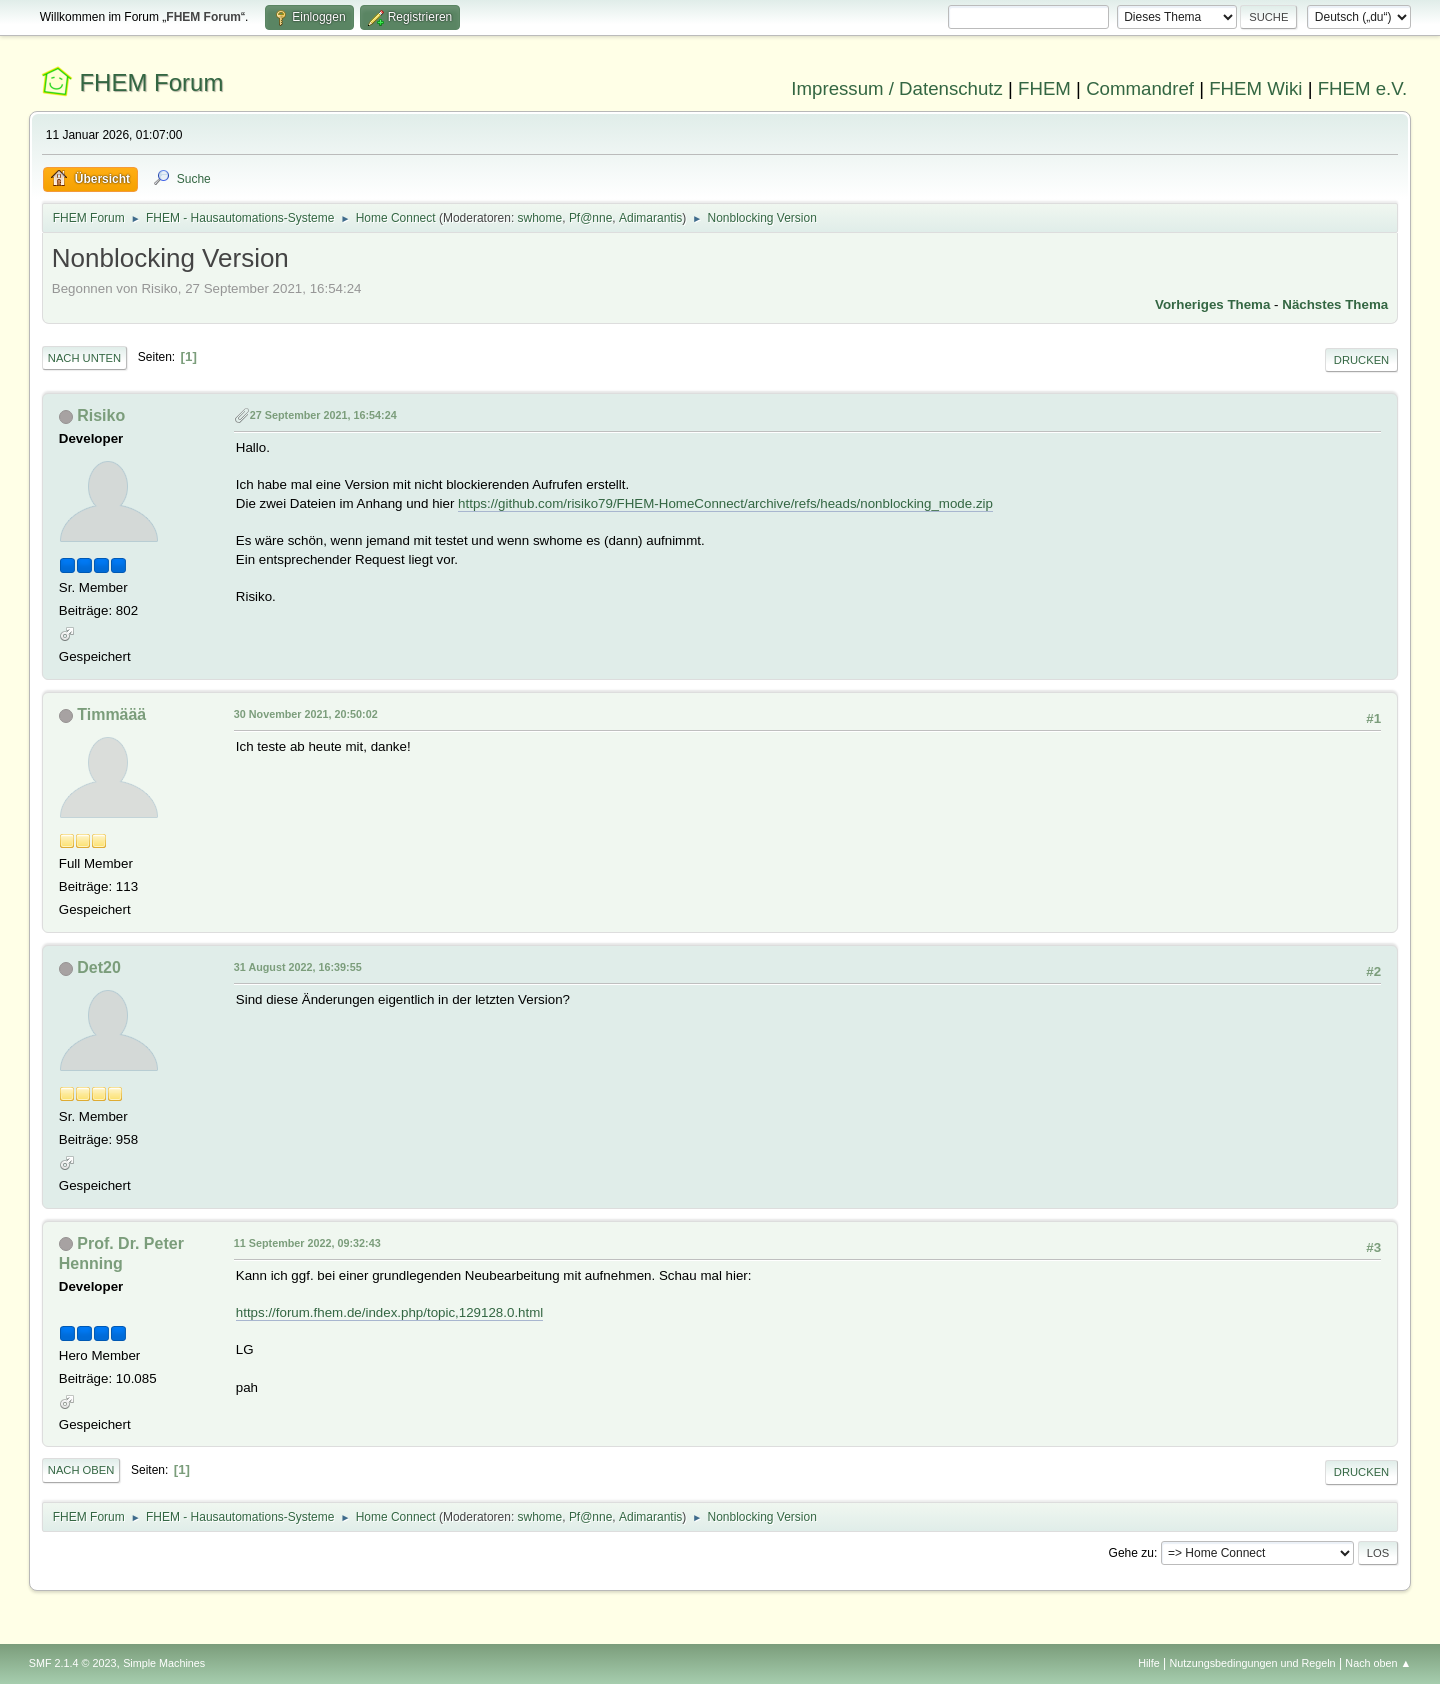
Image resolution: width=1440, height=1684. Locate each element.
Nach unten (84, 358)
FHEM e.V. (1363, 88)
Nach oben (81, 1470)
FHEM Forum (151, 82)
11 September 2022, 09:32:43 (307, 1243)
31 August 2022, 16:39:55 (298, 967)
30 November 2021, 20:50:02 (306, 714)
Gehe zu (1131, 1553)
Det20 (99, 967)
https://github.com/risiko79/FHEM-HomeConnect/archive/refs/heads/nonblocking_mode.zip (725, 503)
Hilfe (1149, 1663)
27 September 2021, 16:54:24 (323, 415)
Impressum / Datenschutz (897, 88)
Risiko (101, 415)
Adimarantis (650, 218)
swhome (540, 218)
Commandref (1140, 88)
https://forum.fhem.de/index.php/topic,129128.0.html (389, 1312)
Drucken (1361, 360)
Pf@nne (590, 218)
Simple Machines (164, 1663)
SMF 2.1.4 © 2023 (73, 1663)
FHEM (1044, 88)
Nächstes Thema (1335, 304)
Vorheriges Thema (1212, 304)
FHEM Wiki (1255, 88)
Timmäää (111, 714)
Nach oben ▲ (1378, 1663)
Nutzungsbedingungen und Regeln (1253, 1663)
